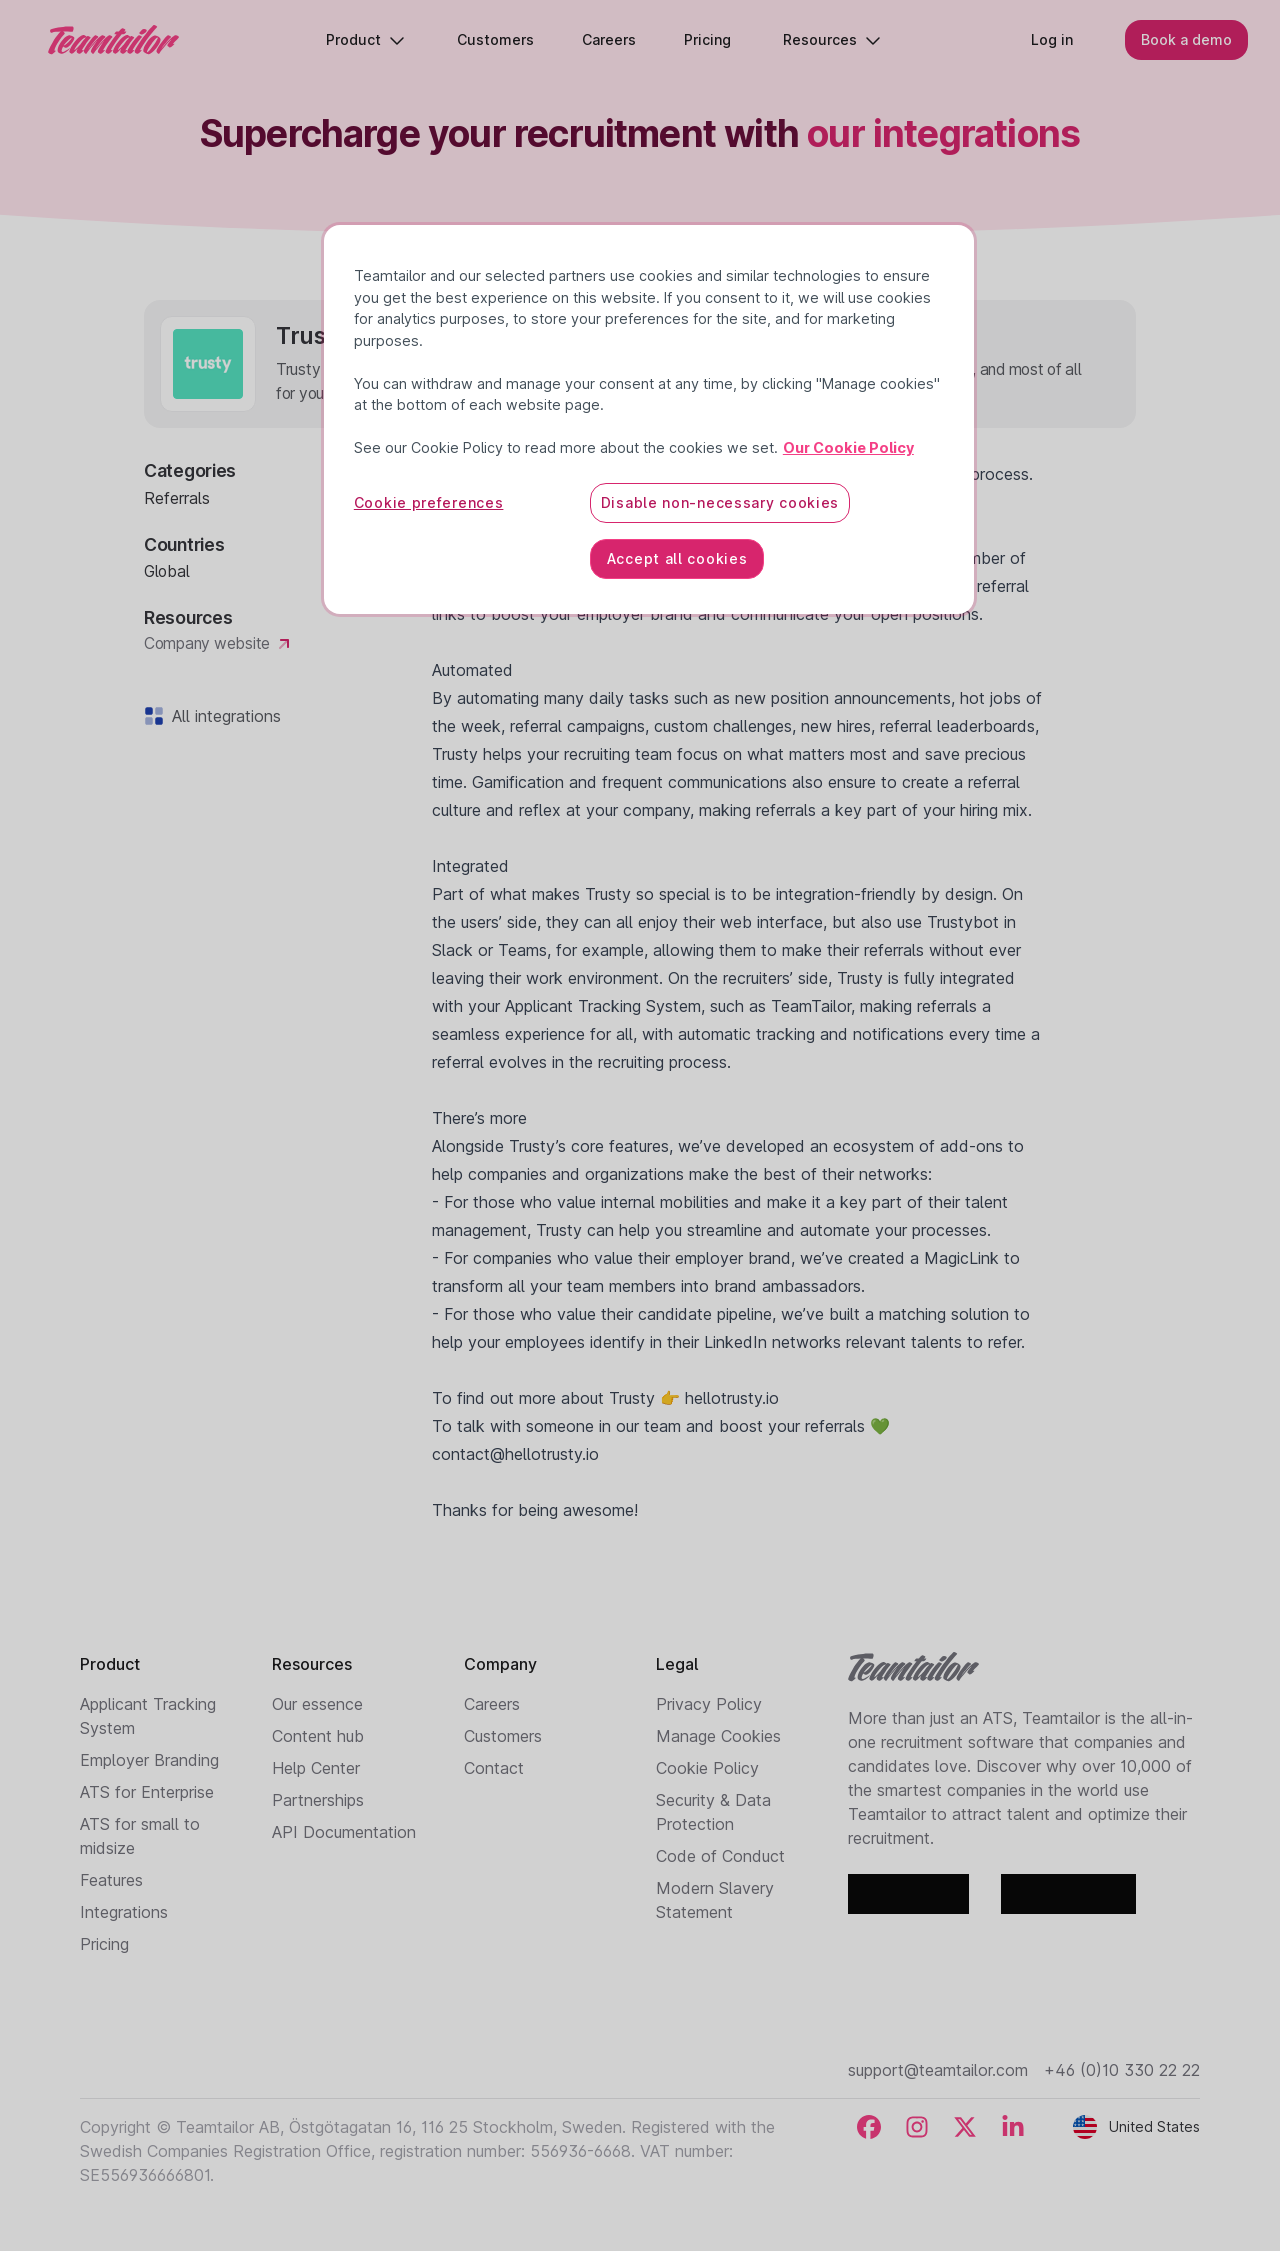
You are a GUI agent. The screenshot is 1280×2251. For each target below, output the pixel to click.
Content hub (318, 1736)
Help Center (316, 1768)
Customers (503, 1736)
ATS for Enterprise (147, 1792)
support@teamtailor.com (938, 2070)
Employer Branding (149, 1760)
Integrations (124, 1912)
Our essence (317, 1704)
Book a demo (1186, 39)
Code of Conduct (720, 1856)
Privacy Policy (709, 1704)
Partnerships (318, 1800)
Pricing (104, 1944)
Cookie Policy (707, 1768)
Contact (494, 1768)
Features (111, 1880)
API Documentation (344, 1832)
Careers (492, 1704)
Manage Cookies (718, 1736)
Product (365, 39)
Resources (832, 39)
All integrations (222, 716)
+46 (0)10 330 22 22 (1122, 2070)
